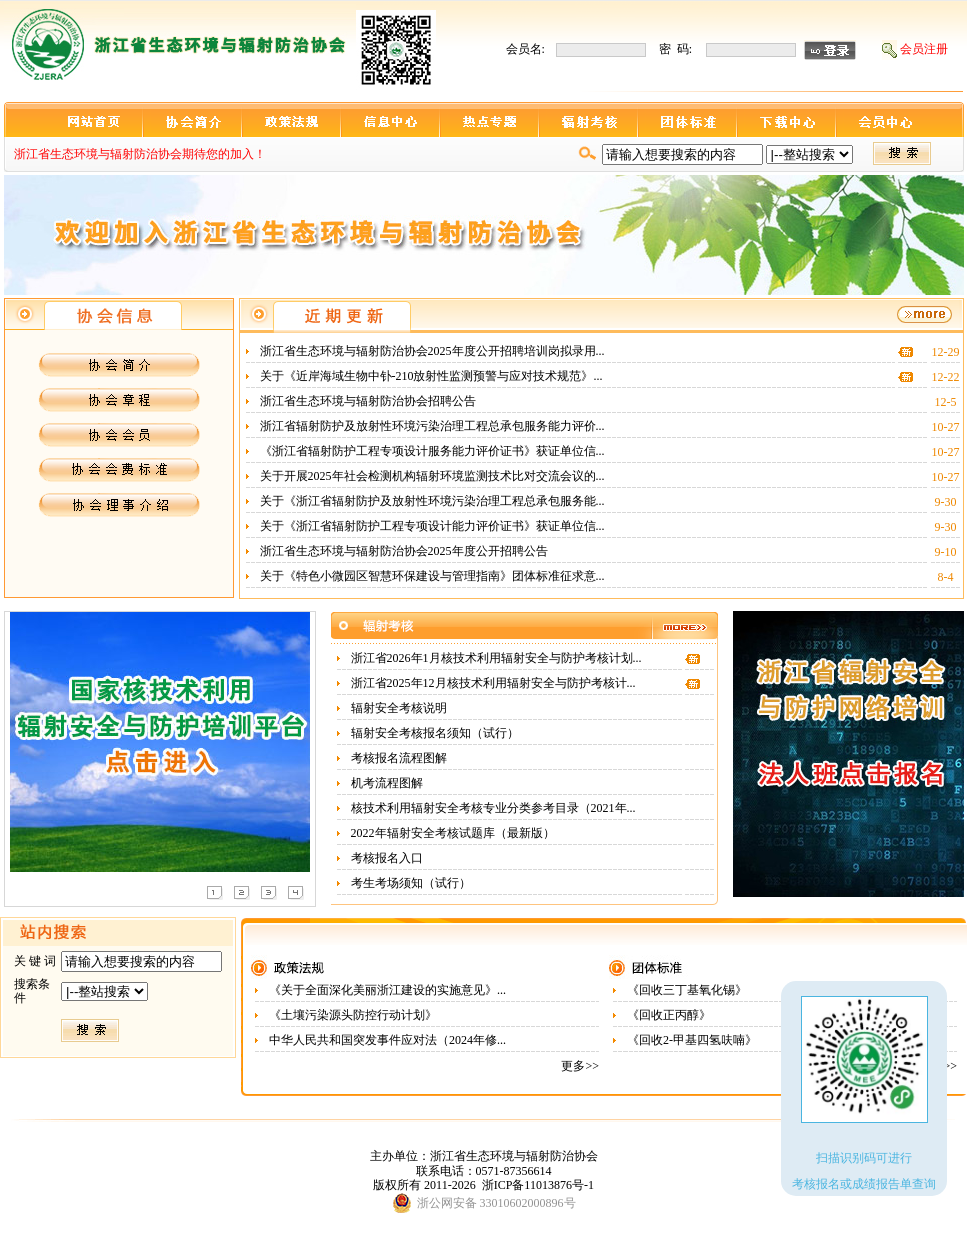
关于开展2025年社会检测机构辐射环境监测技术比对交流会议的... (432, 476)
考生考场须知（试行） (412, 883)
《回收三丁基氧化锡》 (688, 990)
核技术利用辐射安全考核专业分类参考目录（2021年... (493, 808)
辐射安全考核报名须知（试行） (436, 733)
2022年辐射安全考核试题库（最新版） (454, 833)
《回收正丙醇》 (670, 1015)
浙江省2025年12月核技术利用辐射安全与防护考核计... (493, 683)
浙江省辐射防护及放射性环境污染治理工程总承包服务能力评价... (432, 426)
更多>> (580, 1066)
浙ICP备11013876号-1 (538, 1185)
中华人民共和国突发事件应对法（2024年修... (387, 1040)
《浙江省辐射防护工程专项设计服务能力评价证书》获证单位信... (432, 451)
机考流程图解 (388, 783)
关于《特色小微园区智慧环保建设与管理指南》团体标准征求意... (432, 576)
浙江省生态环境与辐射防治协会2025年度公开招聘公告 (405, 551)
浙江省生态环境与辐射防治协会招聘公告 (369, 401)
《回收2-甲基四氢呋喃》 (693, 1040)
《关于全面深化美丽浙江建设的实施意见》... (387, 990)
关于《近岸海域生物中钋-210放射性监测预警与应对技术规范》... (431, 376)
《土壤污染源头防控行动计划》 (354, 1015)
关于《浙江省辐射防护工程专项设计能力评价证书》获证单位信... (432, 526)
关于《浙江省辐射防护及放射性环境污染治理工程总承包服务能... (432, 501)
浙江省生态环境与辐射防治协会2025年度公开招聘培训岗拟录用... (432, 351)
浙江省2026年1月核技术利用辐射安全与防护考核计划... (496, 658)
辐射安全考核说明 (400, 708)
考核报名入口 (388, 858)
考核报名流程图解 (400, 758)
